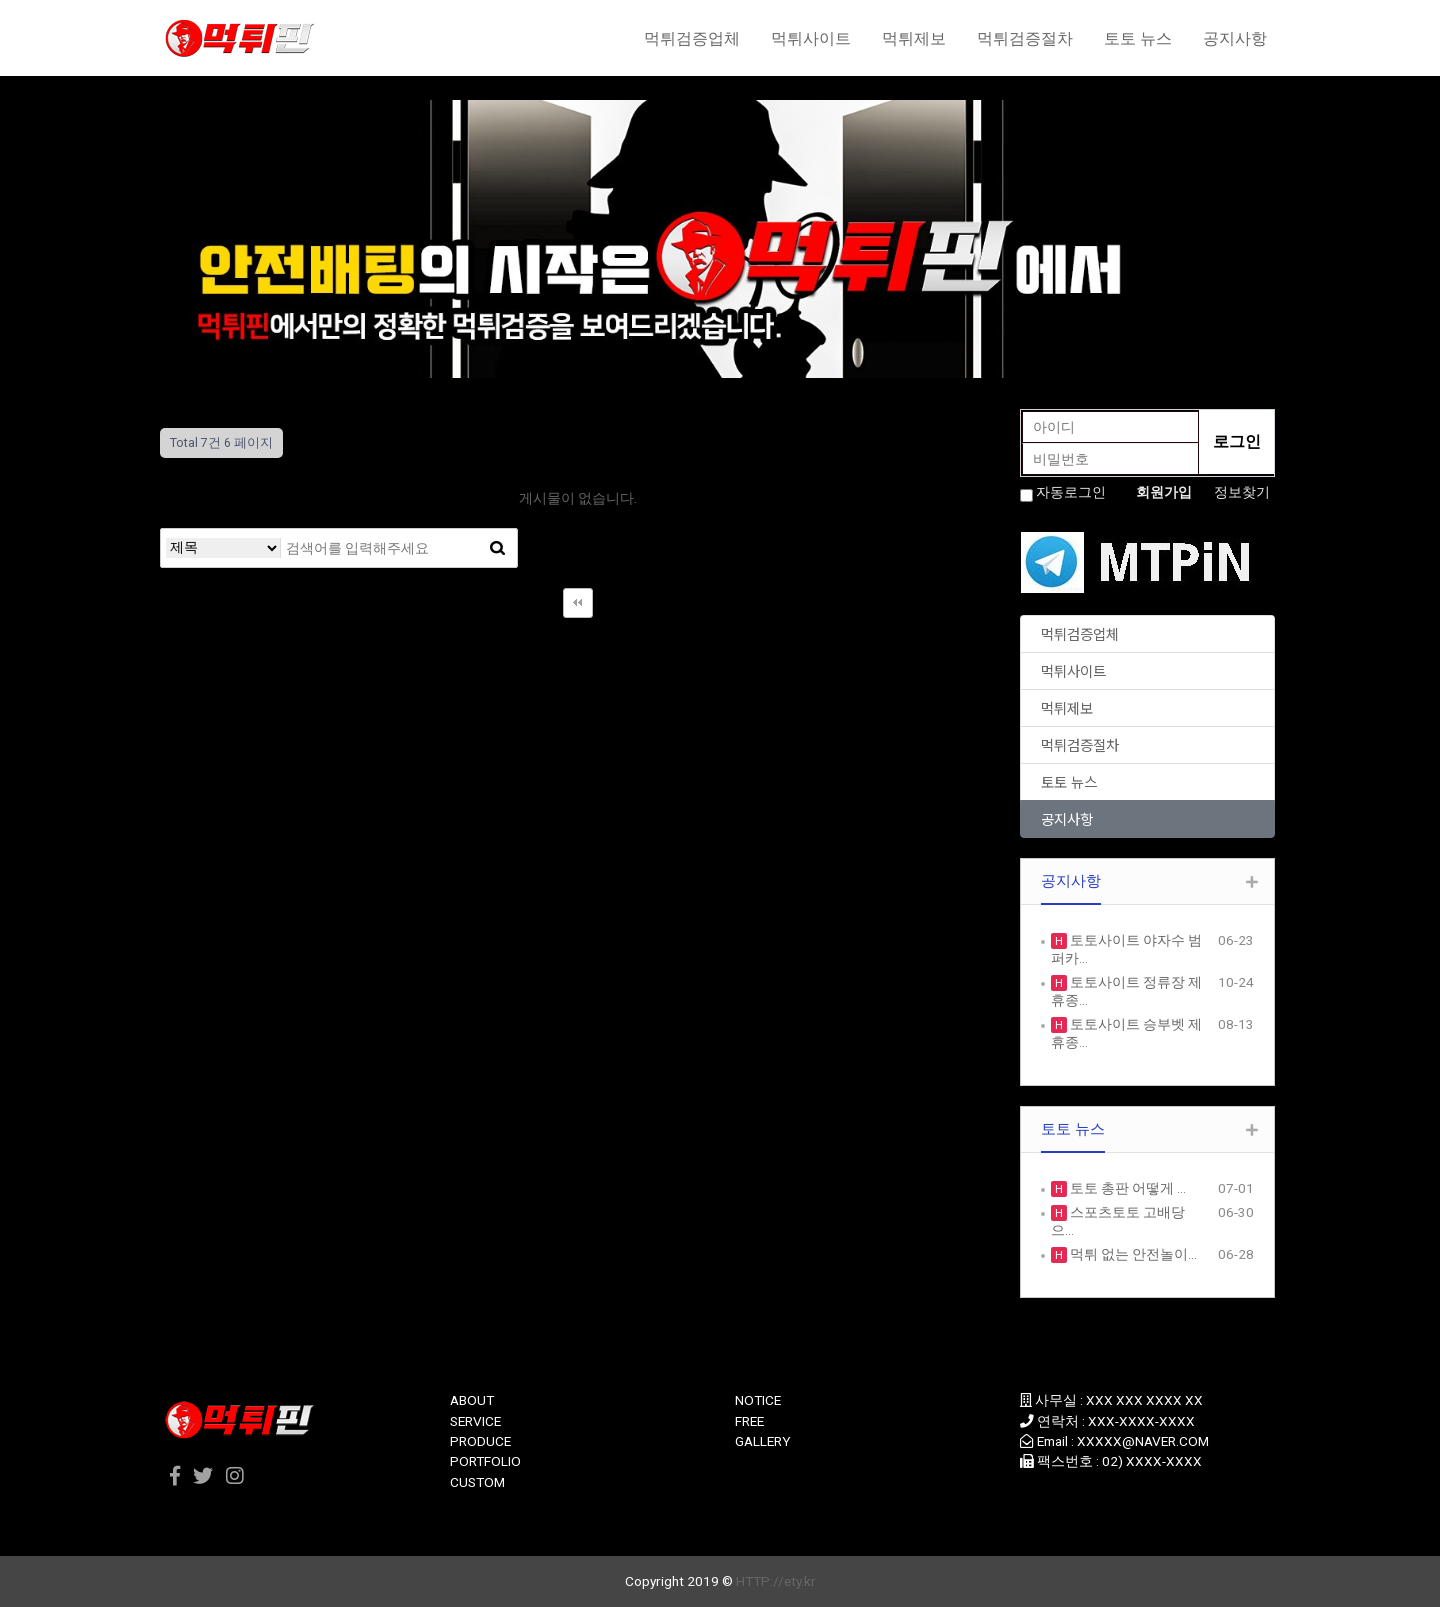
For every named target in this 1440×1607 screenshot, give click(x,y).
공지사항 (1235, 38)
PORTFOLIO (485, 1461)
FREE (749, 1421)
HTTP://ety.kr (776, 1581)
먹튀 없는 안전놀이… (1132, 1254)
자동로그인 (1071, 492)
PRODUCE (480, 1441)
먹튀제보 (914, 38)
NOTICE (758, 1400)
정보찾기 (1242, 492)
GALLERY (762, 1441)
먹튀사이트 (811, 38)
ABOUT (472, 1400)
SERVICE (475, 1421)
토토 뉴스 (1138, 38)
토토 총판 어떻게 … (1126, 1188)
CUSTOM (477, 1482)
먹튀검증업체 (692, 38)
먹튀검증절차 (1025, 38)
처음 (578, 603)
